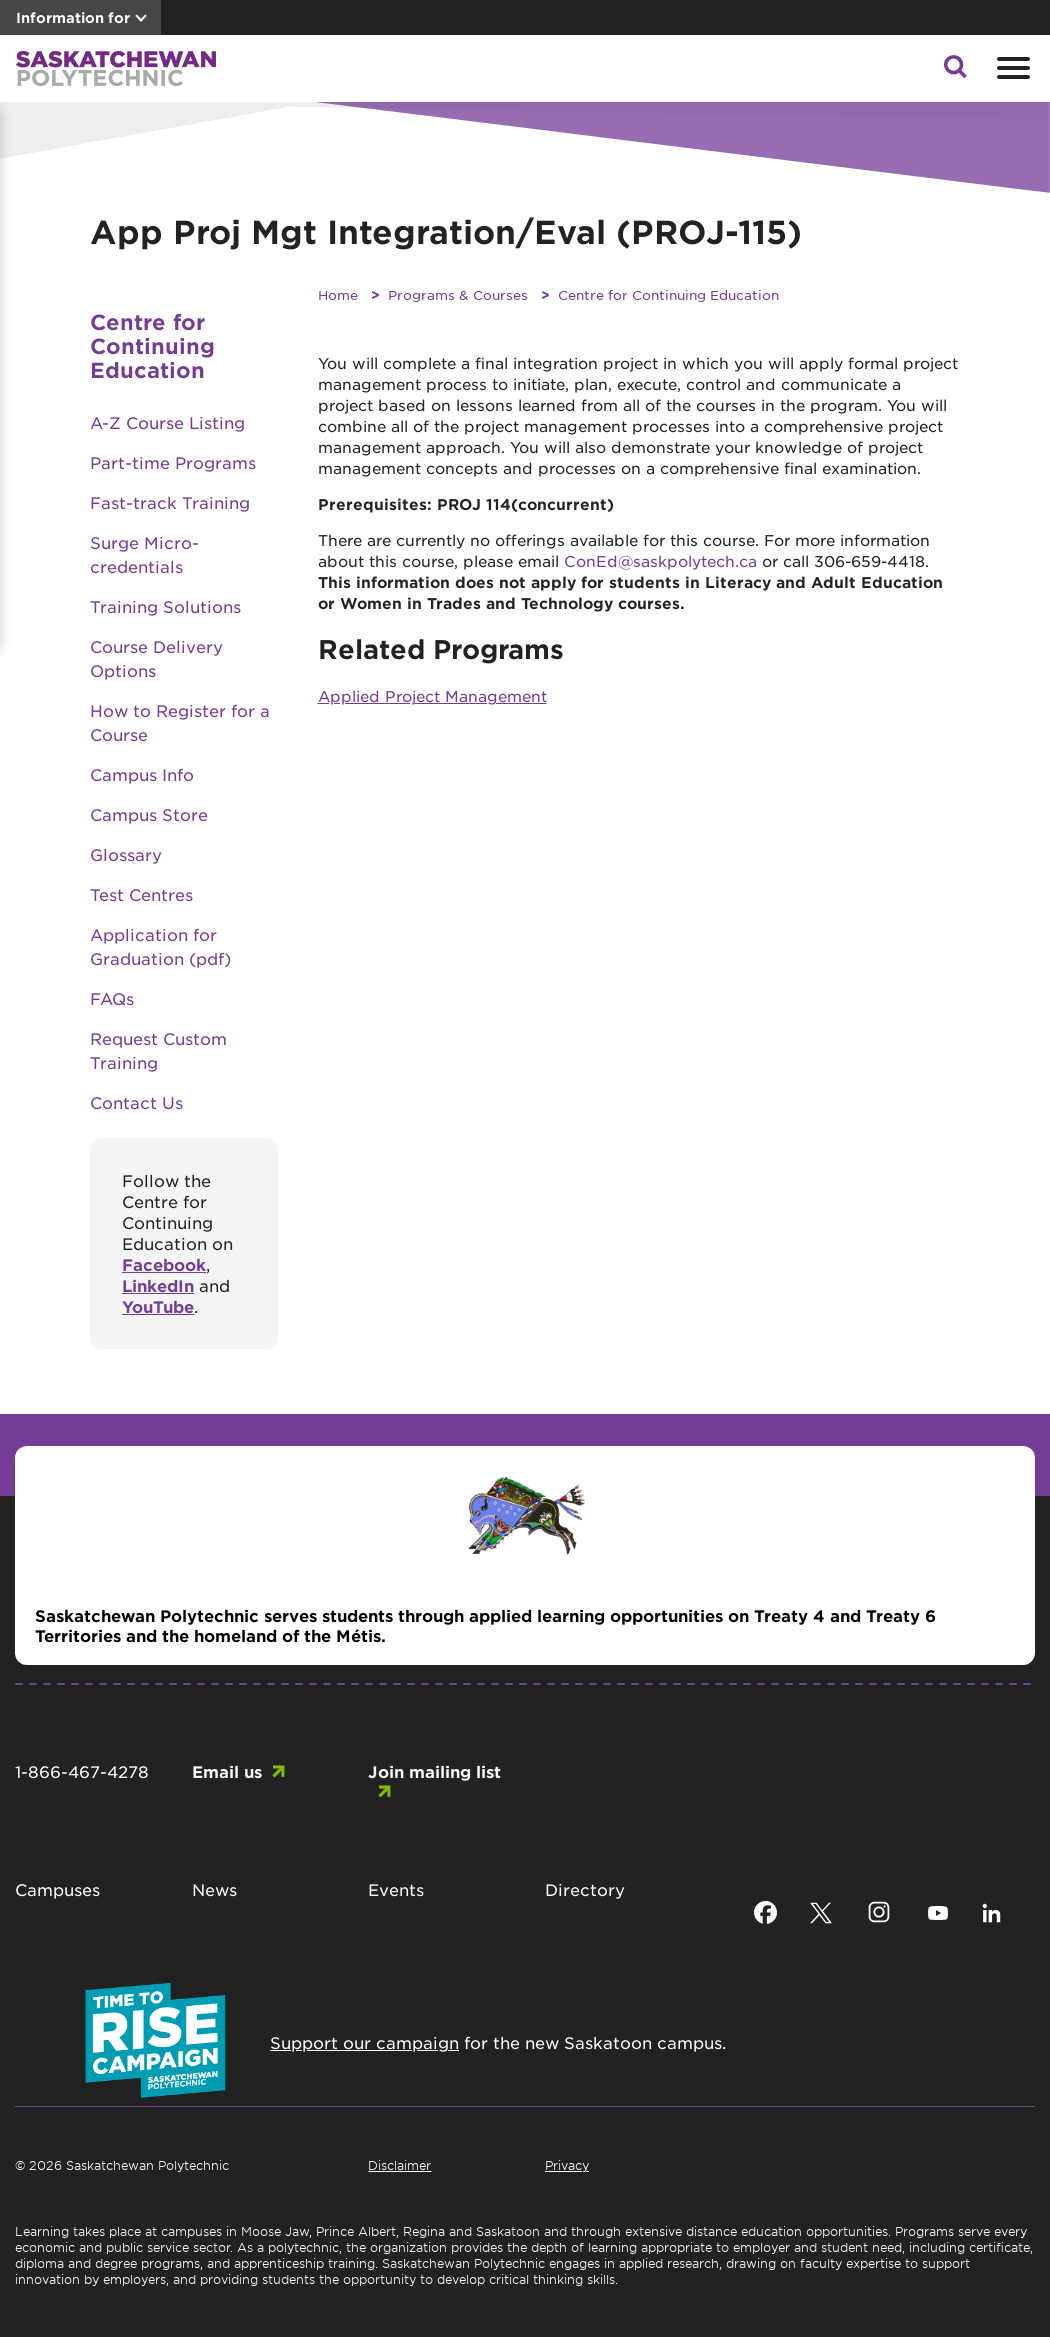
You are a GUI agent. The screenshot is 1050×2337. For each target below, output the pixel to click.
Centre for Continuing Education (668, 294)
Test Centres (141, 894)
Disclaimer (399, 2165)
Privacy (567, 2165)
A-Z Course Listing (167, 422)
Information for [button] (73, 17)
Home (338, 294)
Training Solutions (165, 606)
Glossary (126, 854)
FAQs (112, 998)
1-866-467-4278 (82, 1771)
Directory (585, 1889)
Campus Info (142, 774)
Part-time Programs (173, 462)
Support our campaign (364, 2042)
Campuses (57, 1889)
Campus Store (149, 814)
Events (396, 1889)
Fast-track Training (170, 502)
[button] (955, 72)
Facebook (164, 1264)
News (214, 1889)
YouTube (158, 1306)
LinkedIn (158, 1285)
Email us (227, 1771)
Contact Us (136, 1102)
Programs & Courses (458, 294)
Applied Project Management (432, 695)
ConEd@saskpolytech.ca (660, 560)
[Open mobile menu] (1011, 68)
